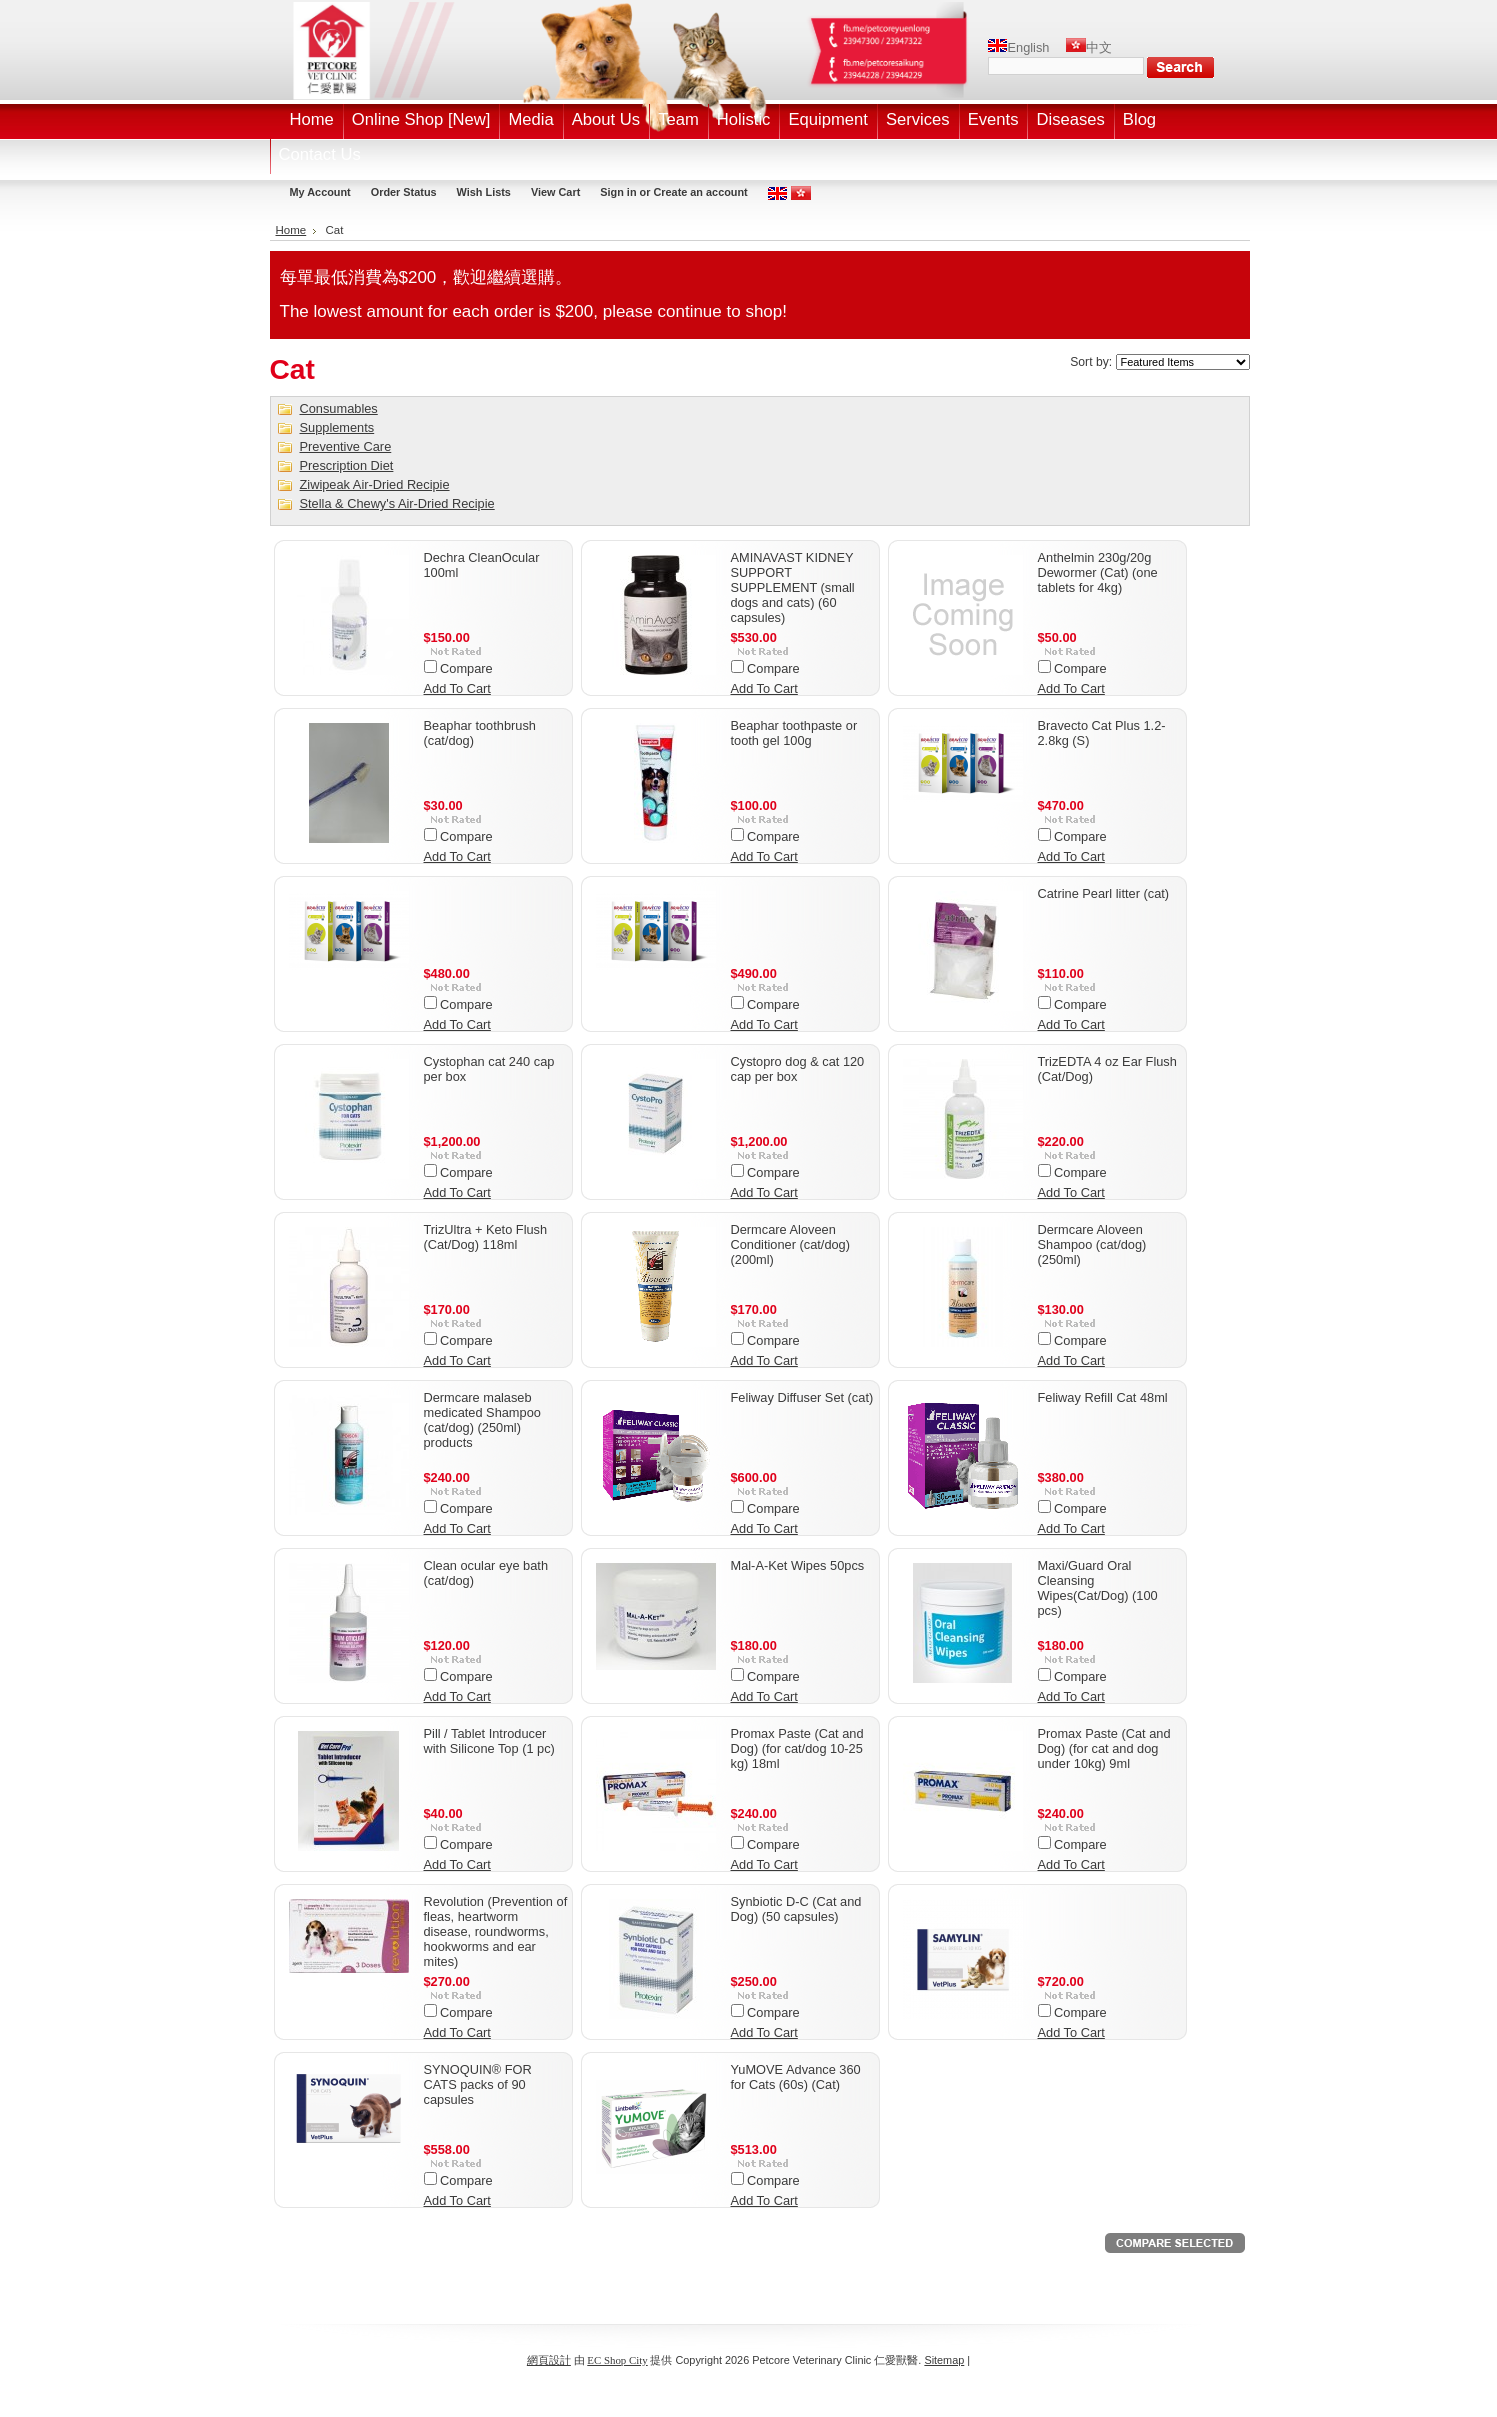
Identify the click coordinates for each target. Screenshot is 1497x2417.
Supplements (337, 427)
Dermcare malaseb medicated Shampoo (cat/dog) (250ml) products (482, 1420)
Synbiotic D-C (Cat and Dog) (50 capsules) (796, 1909)
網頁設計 (549, 2360)
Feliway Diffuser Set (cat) (802, 1397)
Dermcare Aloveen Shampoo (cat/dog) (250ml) (1092, 1244)
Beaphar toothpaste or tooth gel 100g (794, 733)
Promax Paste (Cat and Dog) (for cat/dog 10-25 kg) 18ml (797, 1748)
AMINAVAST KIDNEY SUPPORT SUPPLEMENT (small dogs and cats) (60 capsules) (793, 587)
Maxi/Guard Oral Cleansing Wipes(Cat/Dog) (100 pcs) (1098, 1588)
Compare (466, 668)
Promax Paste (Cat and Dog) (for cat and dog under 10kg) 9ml (1104, 1748)
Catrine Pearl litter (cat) (1104, 893)
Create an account (700, 192)
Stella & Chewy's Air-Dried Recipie (397, 503)
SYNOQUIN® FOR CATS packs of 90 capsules (478, 2084)
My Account (320, 192)
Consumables (339, 408)
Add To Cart (457, 688)
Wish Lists (484, 192)
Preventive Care (346, 446)
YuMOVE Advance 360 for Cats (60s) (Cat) (796, 2077)
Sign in (618, 192)
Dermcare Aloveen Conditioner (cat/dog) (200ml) (791, 1244)
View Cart (555, 192)
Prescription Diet (347, 465)
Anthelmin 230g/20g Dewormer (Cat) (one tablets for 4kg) (1098, 572)
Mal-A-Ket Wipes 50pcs (798, 1565)
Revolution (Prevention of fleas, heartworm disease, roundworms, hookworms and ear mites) (496, 1931)
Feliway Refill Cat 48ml (1103, 1397)
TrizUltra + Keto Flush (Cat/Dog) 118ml (486, 1237)
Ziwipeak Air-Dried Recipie (375, 484)
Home (291, 230)
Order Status (404, 192)
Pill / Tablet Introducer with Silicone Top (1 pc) (489, 1741)
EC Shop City (617, 2360)
